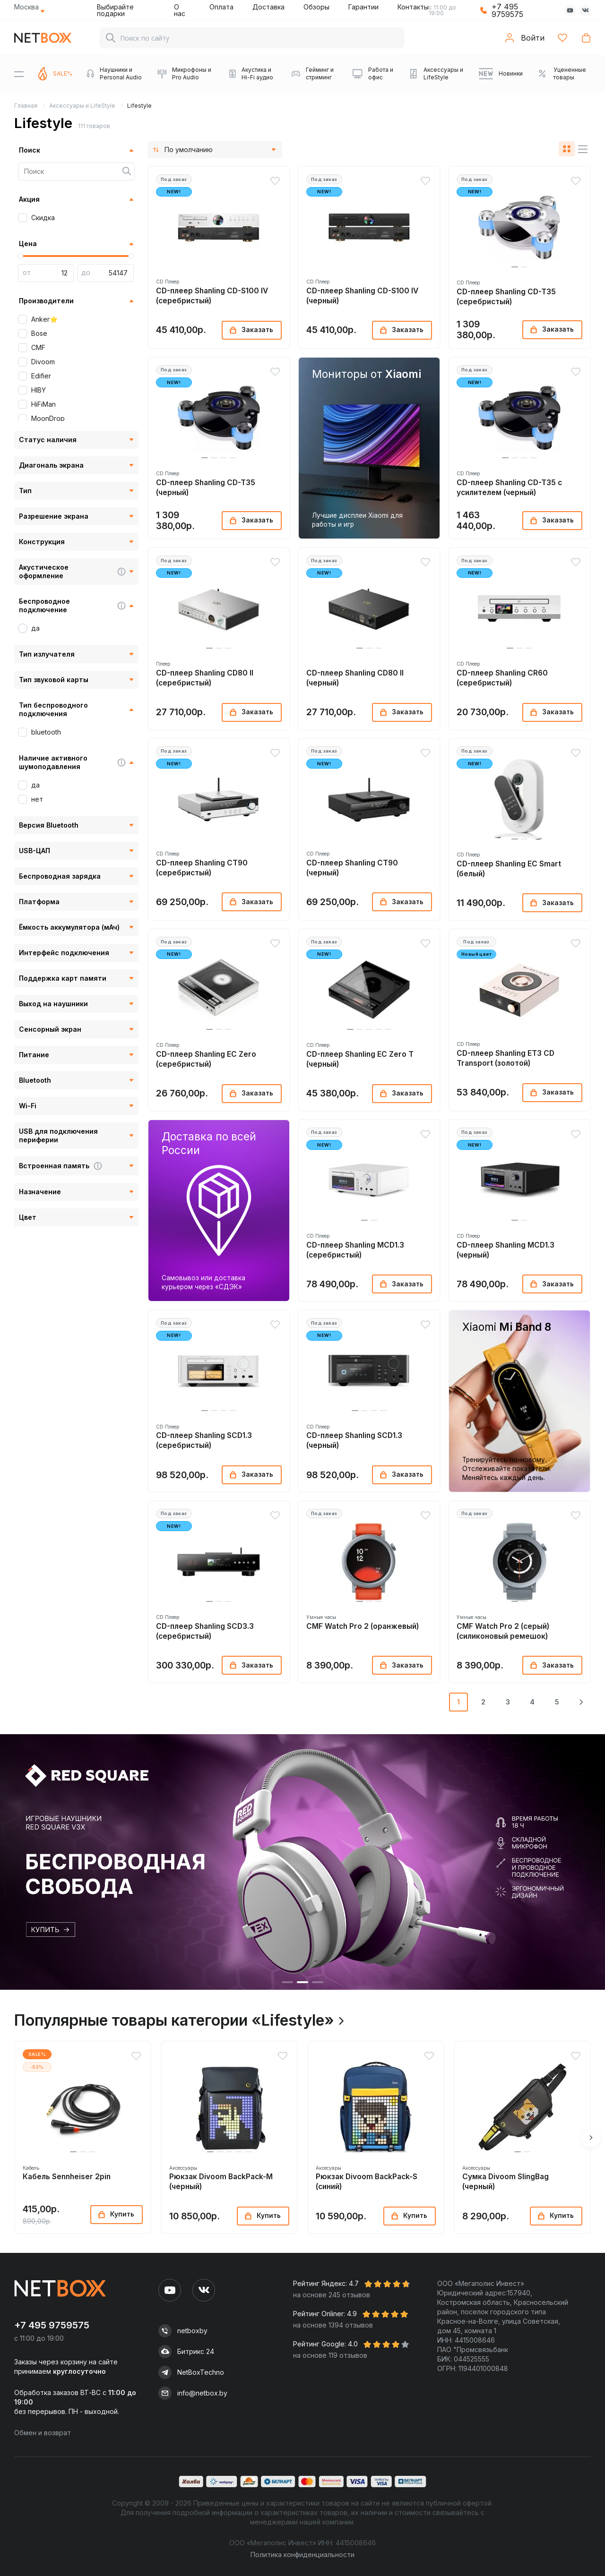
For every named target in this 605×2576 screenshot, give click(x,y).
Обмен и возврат (42, 2433)
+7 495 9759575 (507, 10)
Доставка (268, 7)
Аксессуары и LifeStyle (82, 105)
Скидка (43, 218)
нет (37, 799)
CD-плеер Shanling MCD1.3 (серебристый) (355, 1250)
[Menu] (19, 73)
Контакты (413, 7)
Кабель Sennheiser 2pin (67, 2176)
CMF (38, 347)
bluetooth (46, 732)
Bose (39, 333)
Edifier (41, 376)
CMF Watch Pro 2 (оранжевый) (362, 1626)
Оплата (221, 7)
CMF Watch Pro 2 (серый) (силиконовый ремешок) (503, 1631)
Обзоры (316, 7)
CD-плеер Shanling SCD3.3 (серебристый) (205, 1631)
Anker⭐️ (44, 319)
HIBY (38, 390)
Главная (25, 105)
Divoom (43, 362)
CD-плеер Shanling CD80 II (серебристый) (204, 677)
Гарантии (363, 7)
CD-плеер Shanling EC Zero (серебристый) (206, 1059)
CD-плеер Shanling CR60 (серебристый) (502, 677)
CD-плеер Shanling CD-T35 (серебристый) (506, 296)
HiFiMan (43, 404)
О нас (179, 10)
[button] (514, 266)
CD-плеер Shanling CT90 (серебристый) (202, 867)
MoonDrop (48, 418)
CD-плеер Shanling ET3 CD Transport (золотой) (505, 1058)
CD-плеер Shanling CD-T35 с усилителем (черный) (509, 487)
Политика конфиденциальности (302, 2554)
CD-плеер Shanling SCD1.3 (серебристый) (204, 1440)
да (35, 628)
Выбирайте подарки (115, 10)
